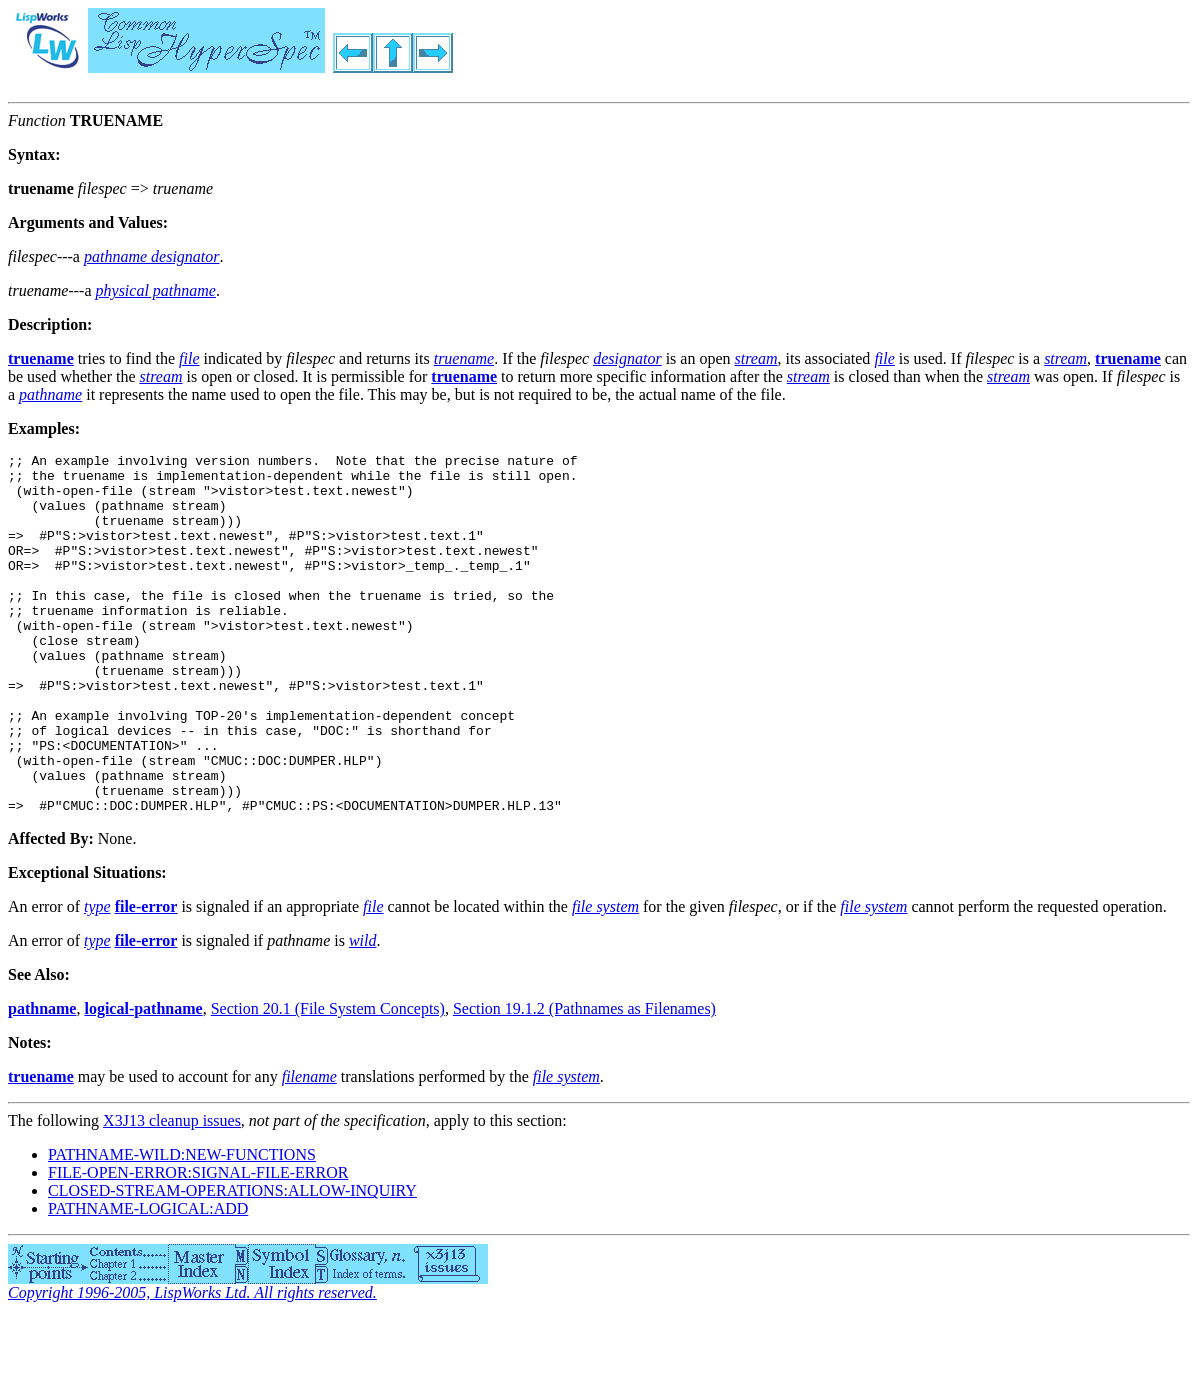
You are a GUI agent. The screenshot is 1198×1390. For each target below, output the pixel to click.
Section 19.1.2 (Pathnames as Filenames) (584, 1080)
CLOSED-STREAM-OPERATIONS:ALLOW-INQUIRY (232, 1262)
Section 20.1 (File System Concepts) (328, 1080)
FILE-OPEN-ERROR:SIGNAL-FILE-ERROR (198, 1244)
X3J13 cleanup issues (172, 1192)
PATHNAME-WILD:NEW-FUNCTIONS (182, 1226)
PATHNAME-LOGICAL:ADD (148, 1280)
